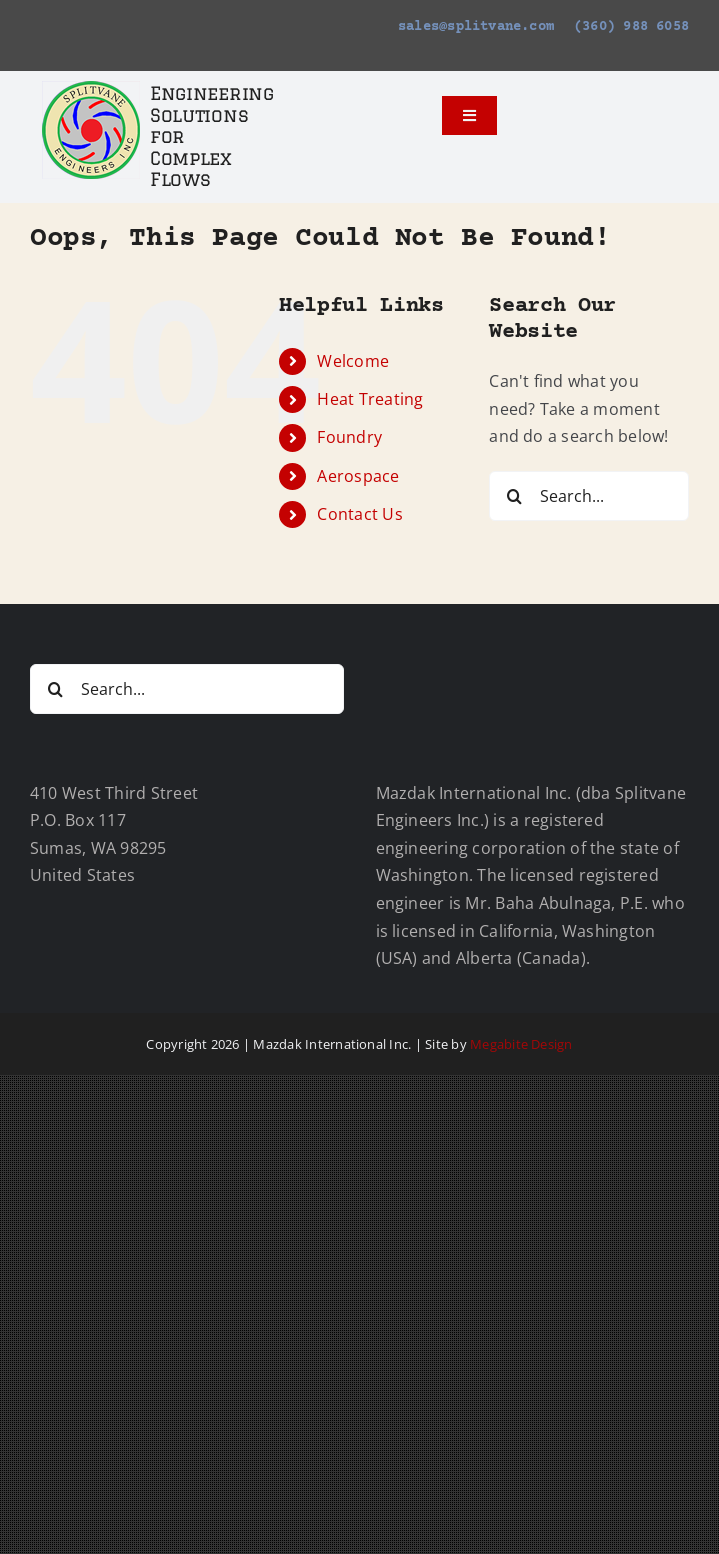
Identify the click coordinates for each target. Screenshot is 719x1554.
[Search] (514, 496)
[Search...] (589, 496)
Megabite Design (521, 1044)
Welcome (353, 361)
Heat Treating (370, 399)
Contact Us (359, 514)
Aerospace (358, 476)
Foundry (349, 437)
